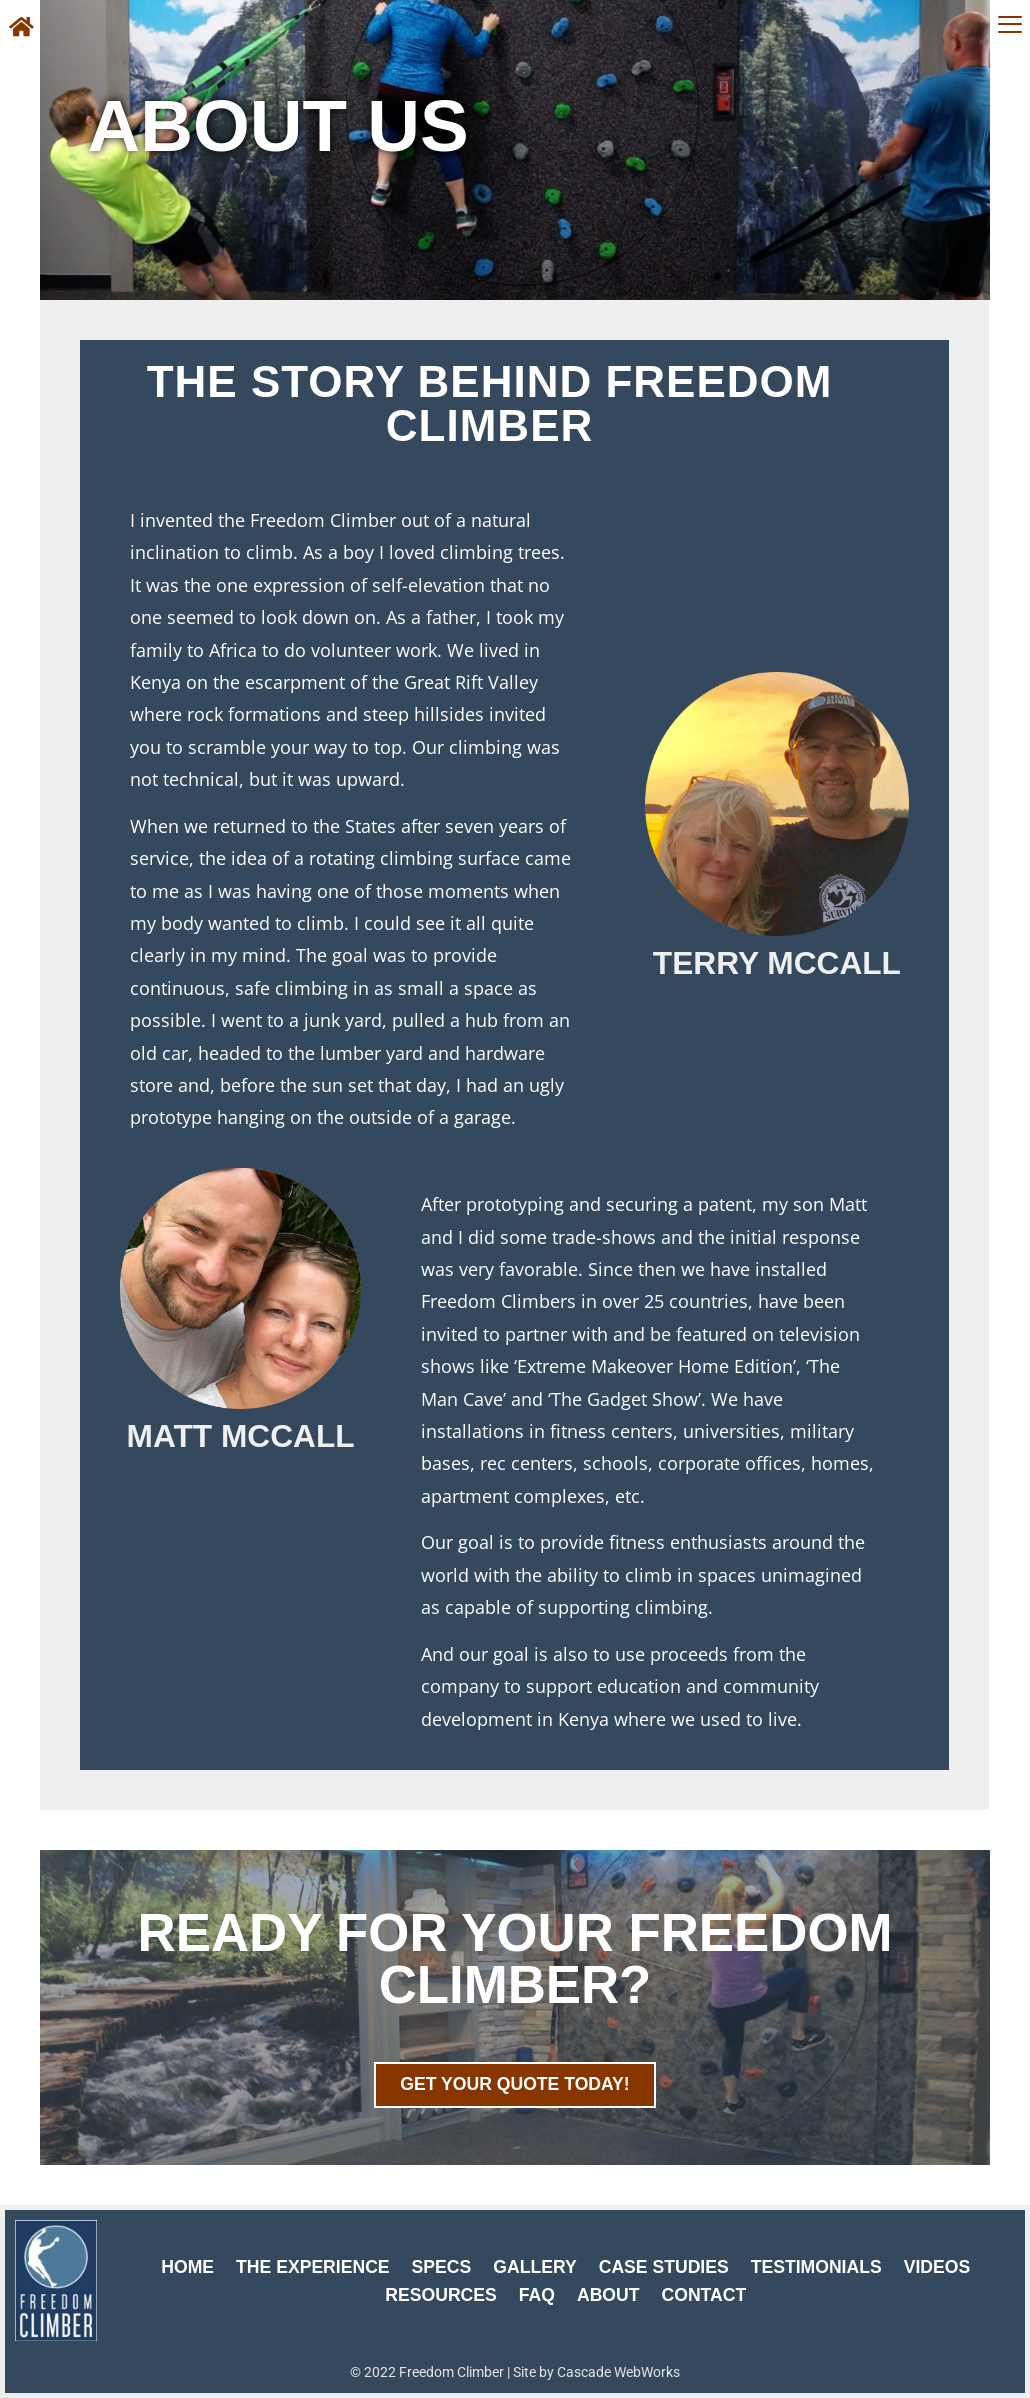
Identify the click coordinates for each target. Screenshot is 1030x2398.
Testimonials (816, 2267)
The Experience (313, 2267)
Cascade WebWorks (618, 2372)
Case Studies (664, 2267)
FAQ (537, 2295)
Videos (937, 2267)
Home (187, 2267)
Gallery (534, 2267)
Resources (440, 2295)
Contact (704, 2295)
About (608, 2295)
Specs (442, 2267)
